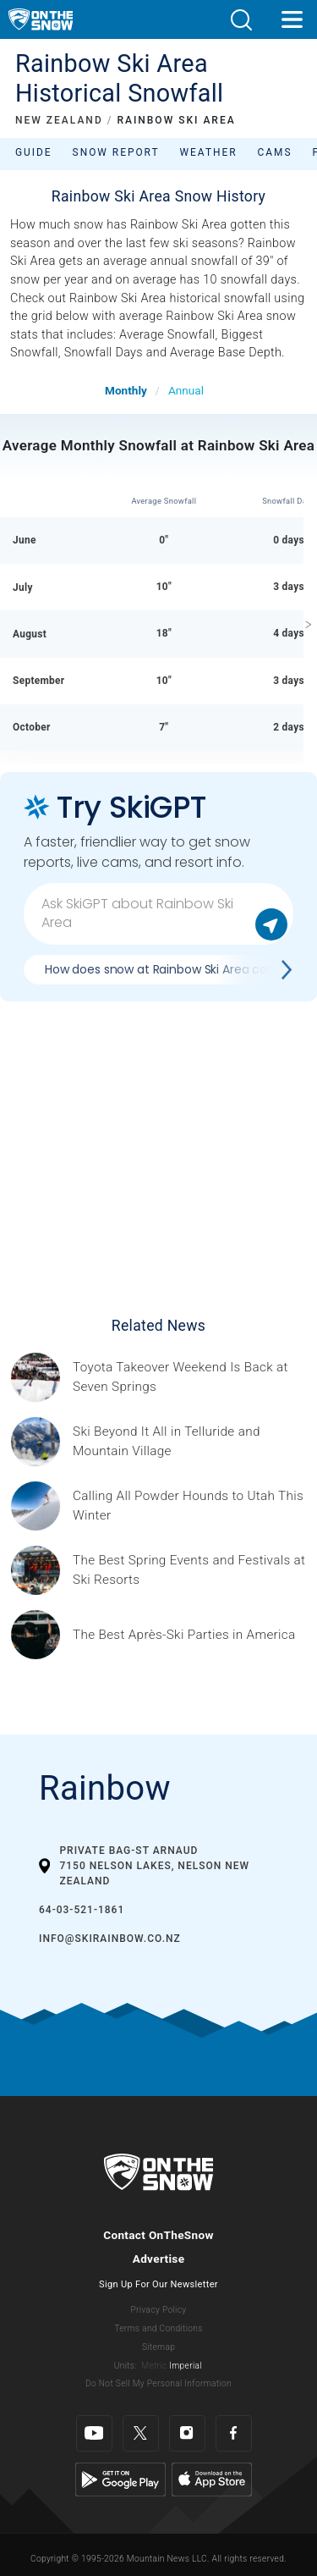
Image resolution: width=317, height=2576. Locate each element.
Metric (154, 2365)
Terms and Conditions (158, 2328)
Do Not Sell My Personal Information (158, 2383)
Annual (186, 390)
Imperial (185, 2365)
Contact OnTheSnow (158, 2235)
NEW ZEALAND (59, 120)
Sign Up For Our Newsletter (158, 2284)
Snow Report (116, 152)
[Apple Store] (212, 2479)
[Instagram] (187, 2433)
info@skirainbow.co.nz (110, 1938)
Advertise (159, 2258)
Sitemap (158, 2347)
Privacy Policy (159, 2309)
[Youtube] (94, 2433)
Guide (33, 152)
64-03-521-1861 (81, 1910)
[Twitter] (141, 2433)
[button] (241, 20)
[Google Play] (120, 2479)
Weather (209, 152)
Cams (275, 152)
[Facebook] (234, 2433)
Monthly (126, 390)
